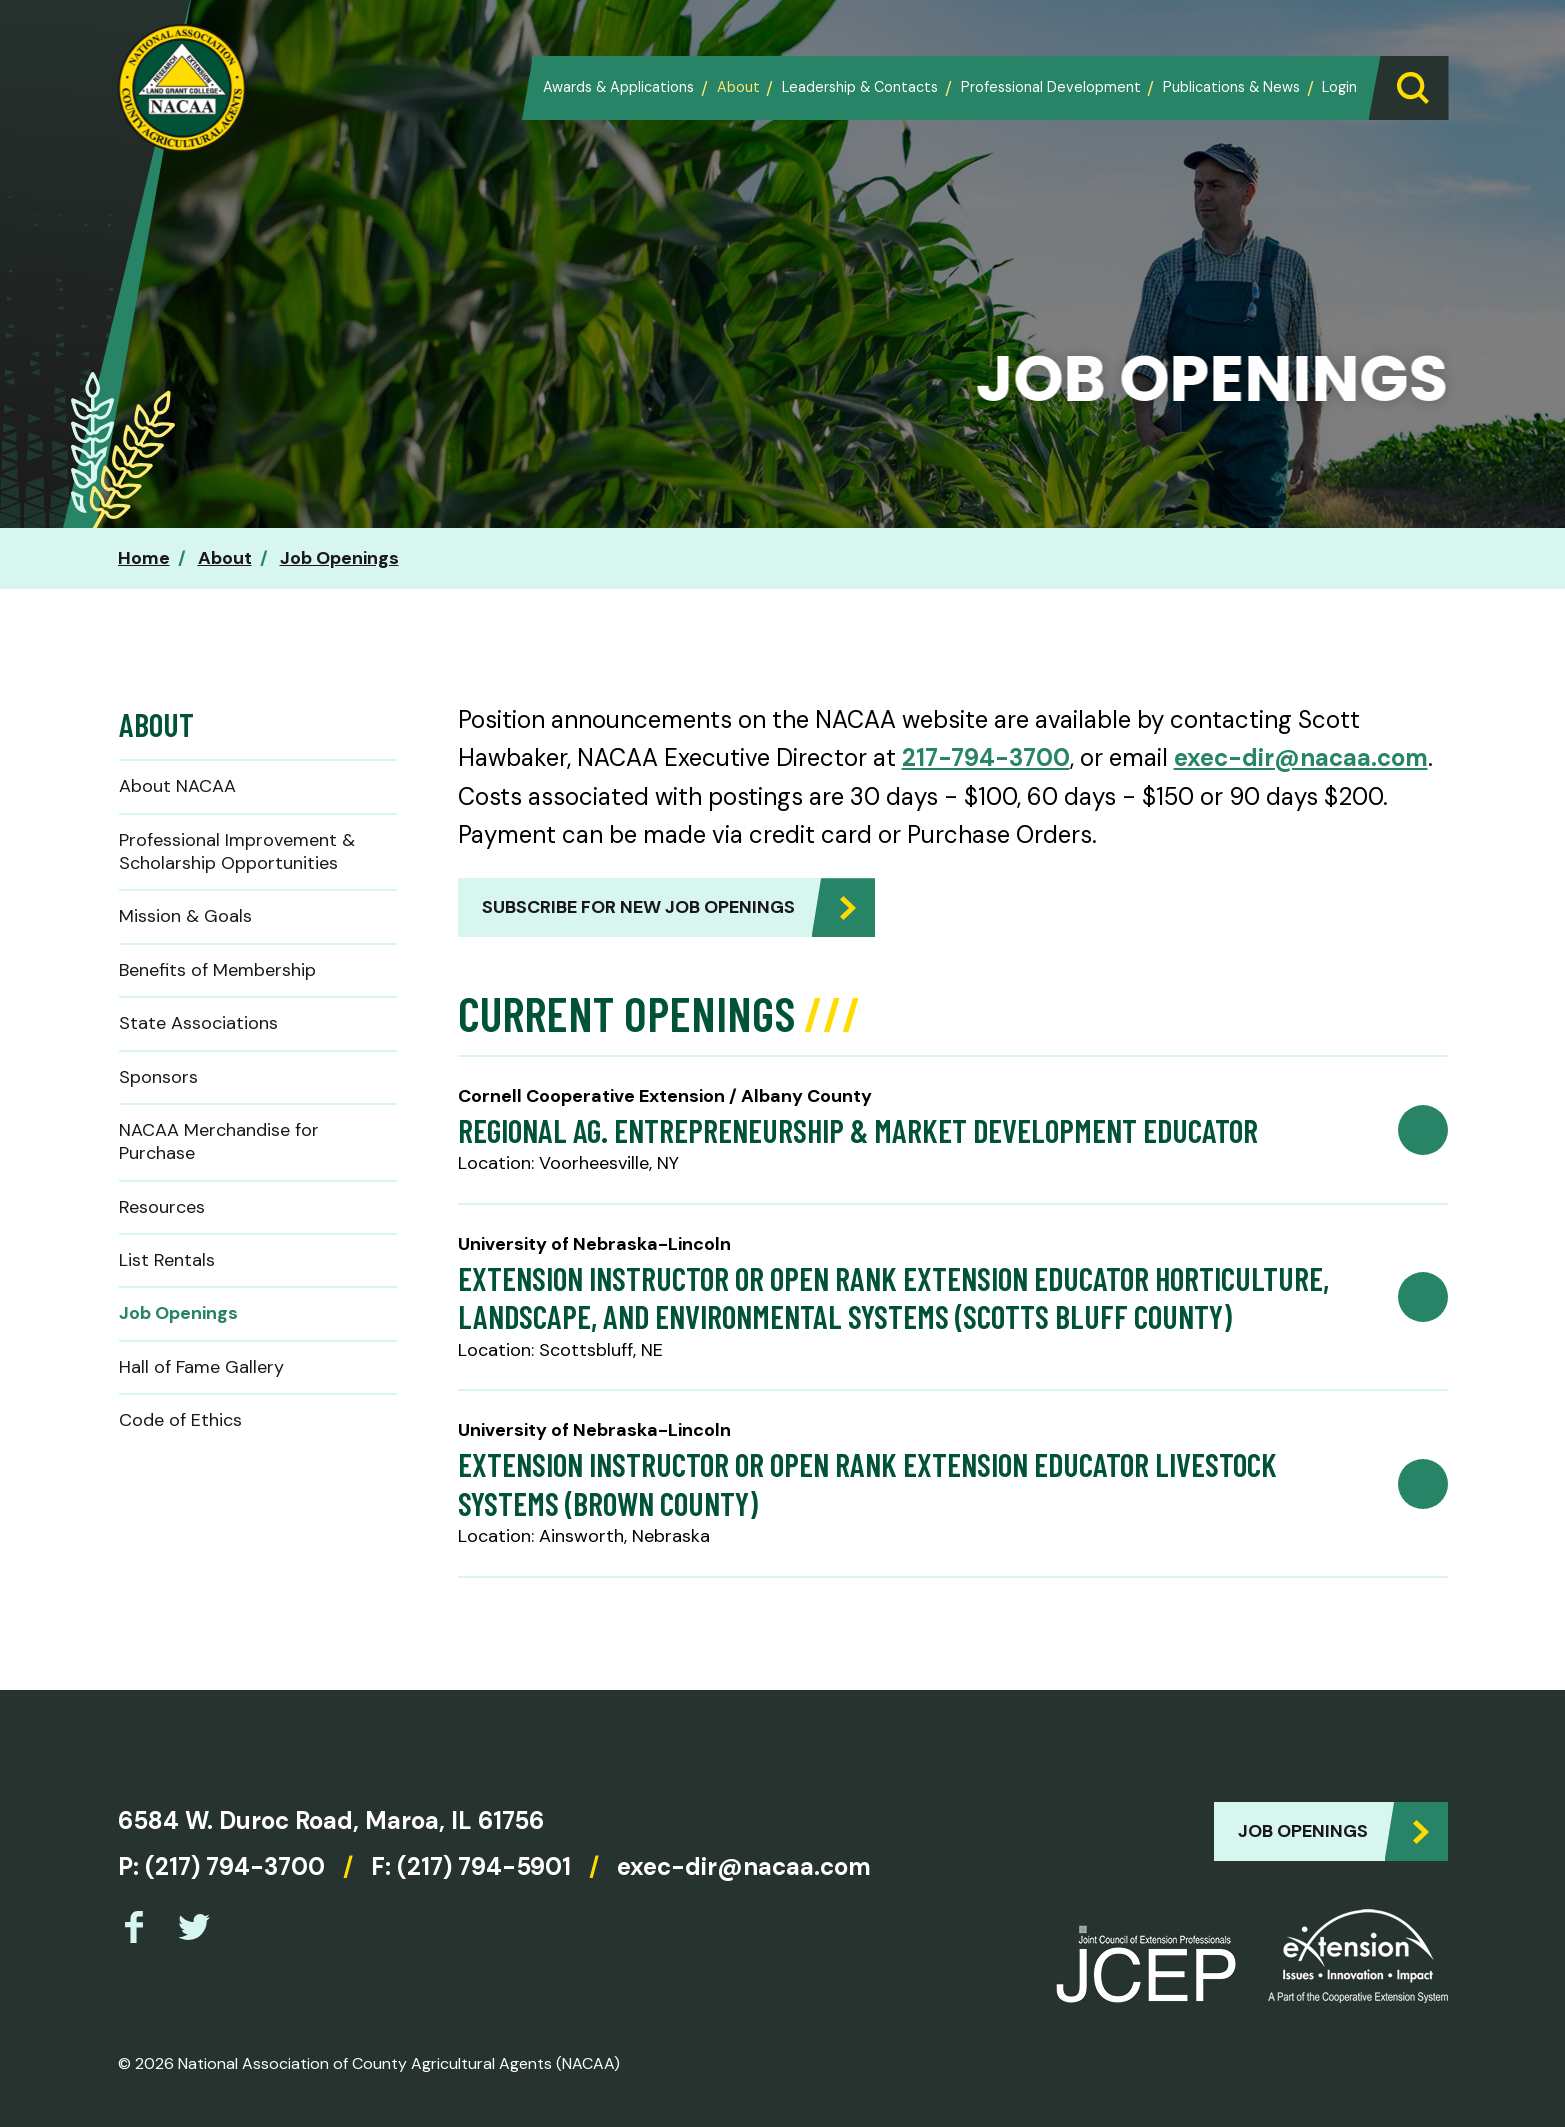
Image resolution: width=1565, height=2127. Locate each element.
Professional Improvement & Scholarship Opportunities (237, 851)
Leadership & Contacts (860, 87)
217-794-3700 (986, 757)
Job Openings (339, 558)
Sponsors (158, 1077)
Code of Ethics (180, 1420)
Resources (162, 1207)
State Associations (198, 1023)
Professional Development (1051, 87)
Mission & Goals (185, 916)
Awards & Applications (618, 87)
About (738, 87)
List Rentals (167, 1260)
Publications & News (1231, 87)
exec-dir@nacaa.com (1301, 757)
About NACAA (177, 786)
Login (1339, 87)
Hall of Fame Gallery (201, 1367)
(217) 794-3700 (235, 1866)
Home (144, 558)
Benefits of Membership (217, 970)
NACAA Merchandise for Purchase (219, 1141)
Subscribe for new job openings (638, 907)
